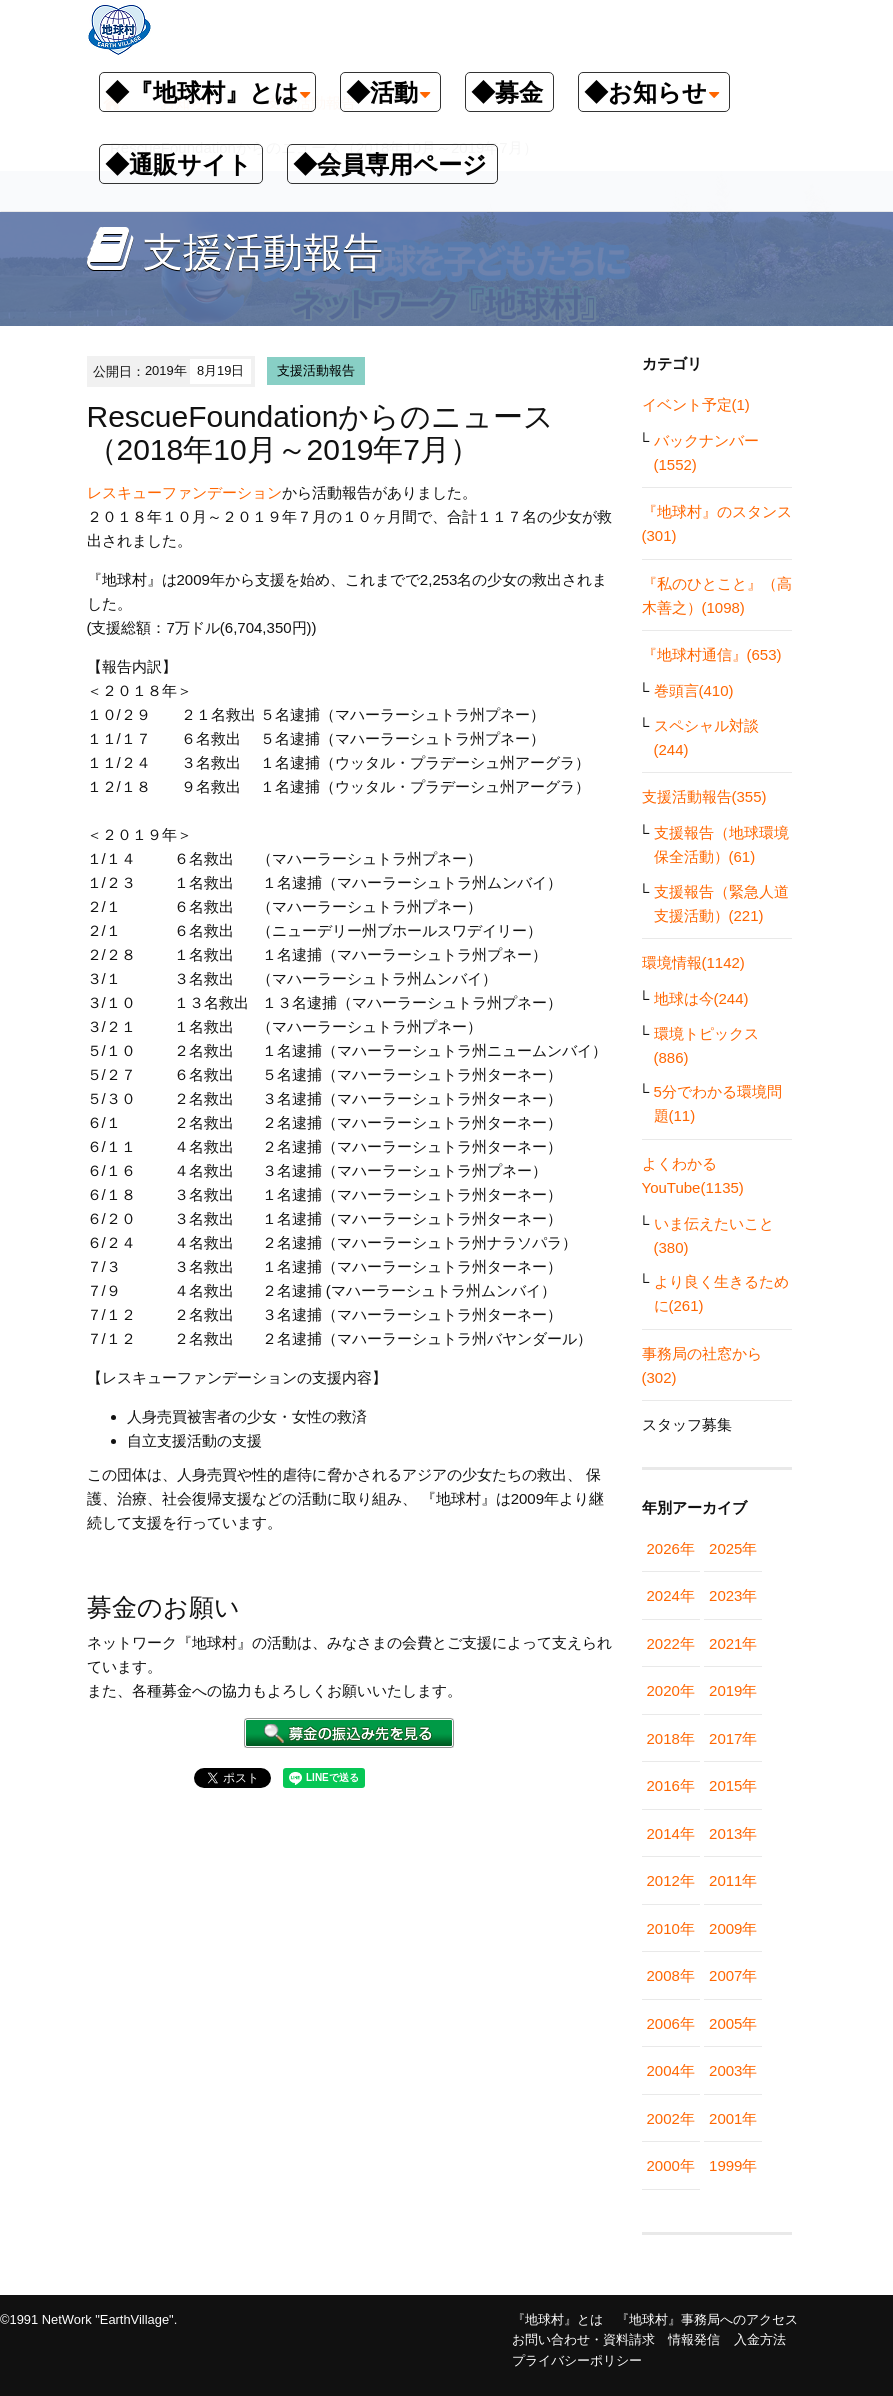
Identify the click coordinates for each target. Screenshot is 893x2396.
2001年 (733, 2118)
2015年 (733, 1785)
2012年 (671, 1880)
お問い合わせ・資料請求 (583, 2339)
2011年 (733, 1880)
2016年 (671, 1785)
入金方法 (760, 2339)
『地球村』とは (557, 2319)
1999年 (733, 2165)
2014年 (671, 1833)
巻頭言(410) (694, 690)
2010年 (671, 1928)
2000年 (671, 2165)
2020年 (671, 1690)
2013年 (733, 1833)
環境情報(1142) (693, 962)
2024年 (671, 1595)
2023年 (733, 1595)
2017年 (733, 1738)
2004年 (671, 2070)
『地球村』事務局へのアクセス (707, 2319)
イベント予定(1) (696, 404)
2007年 (733, 1975)
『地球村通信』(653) (712, 654)
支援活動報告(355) (704, 796)
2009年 (733, 1928)
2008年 (671, 1975)
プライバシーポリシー (577, 2360)
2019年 (733, 1690)
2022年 (671, 1643)
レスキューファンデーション (184, 492)
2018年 (671, 1738)
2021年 (733, 1643)
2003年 (733, 2070)
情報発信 (694, 2339)
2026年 (671, 1548)
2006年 (671, 2023)
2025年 (733, 1548)
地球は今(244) (701, 998)
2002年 (671, 2118)
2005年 (733, 2023)
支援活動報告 (316, 370)
